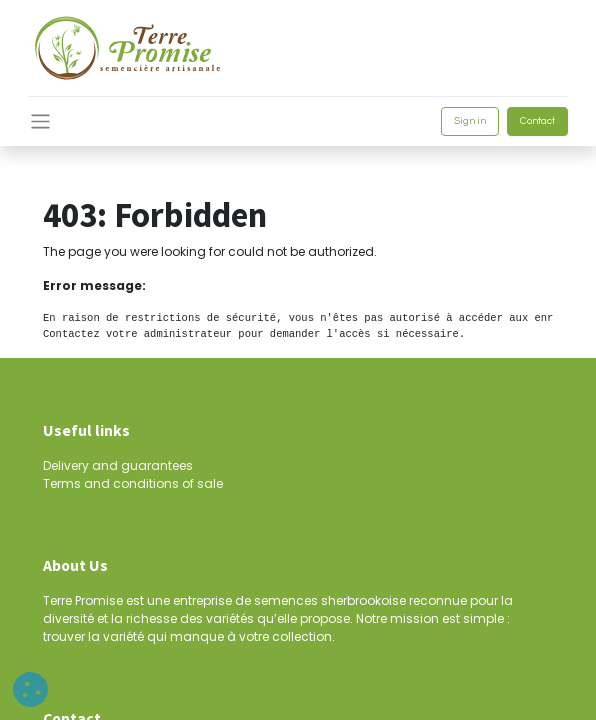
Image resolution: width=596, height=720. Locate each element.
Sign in (470, 121)
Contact (537, 121)
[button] (30, 689)
